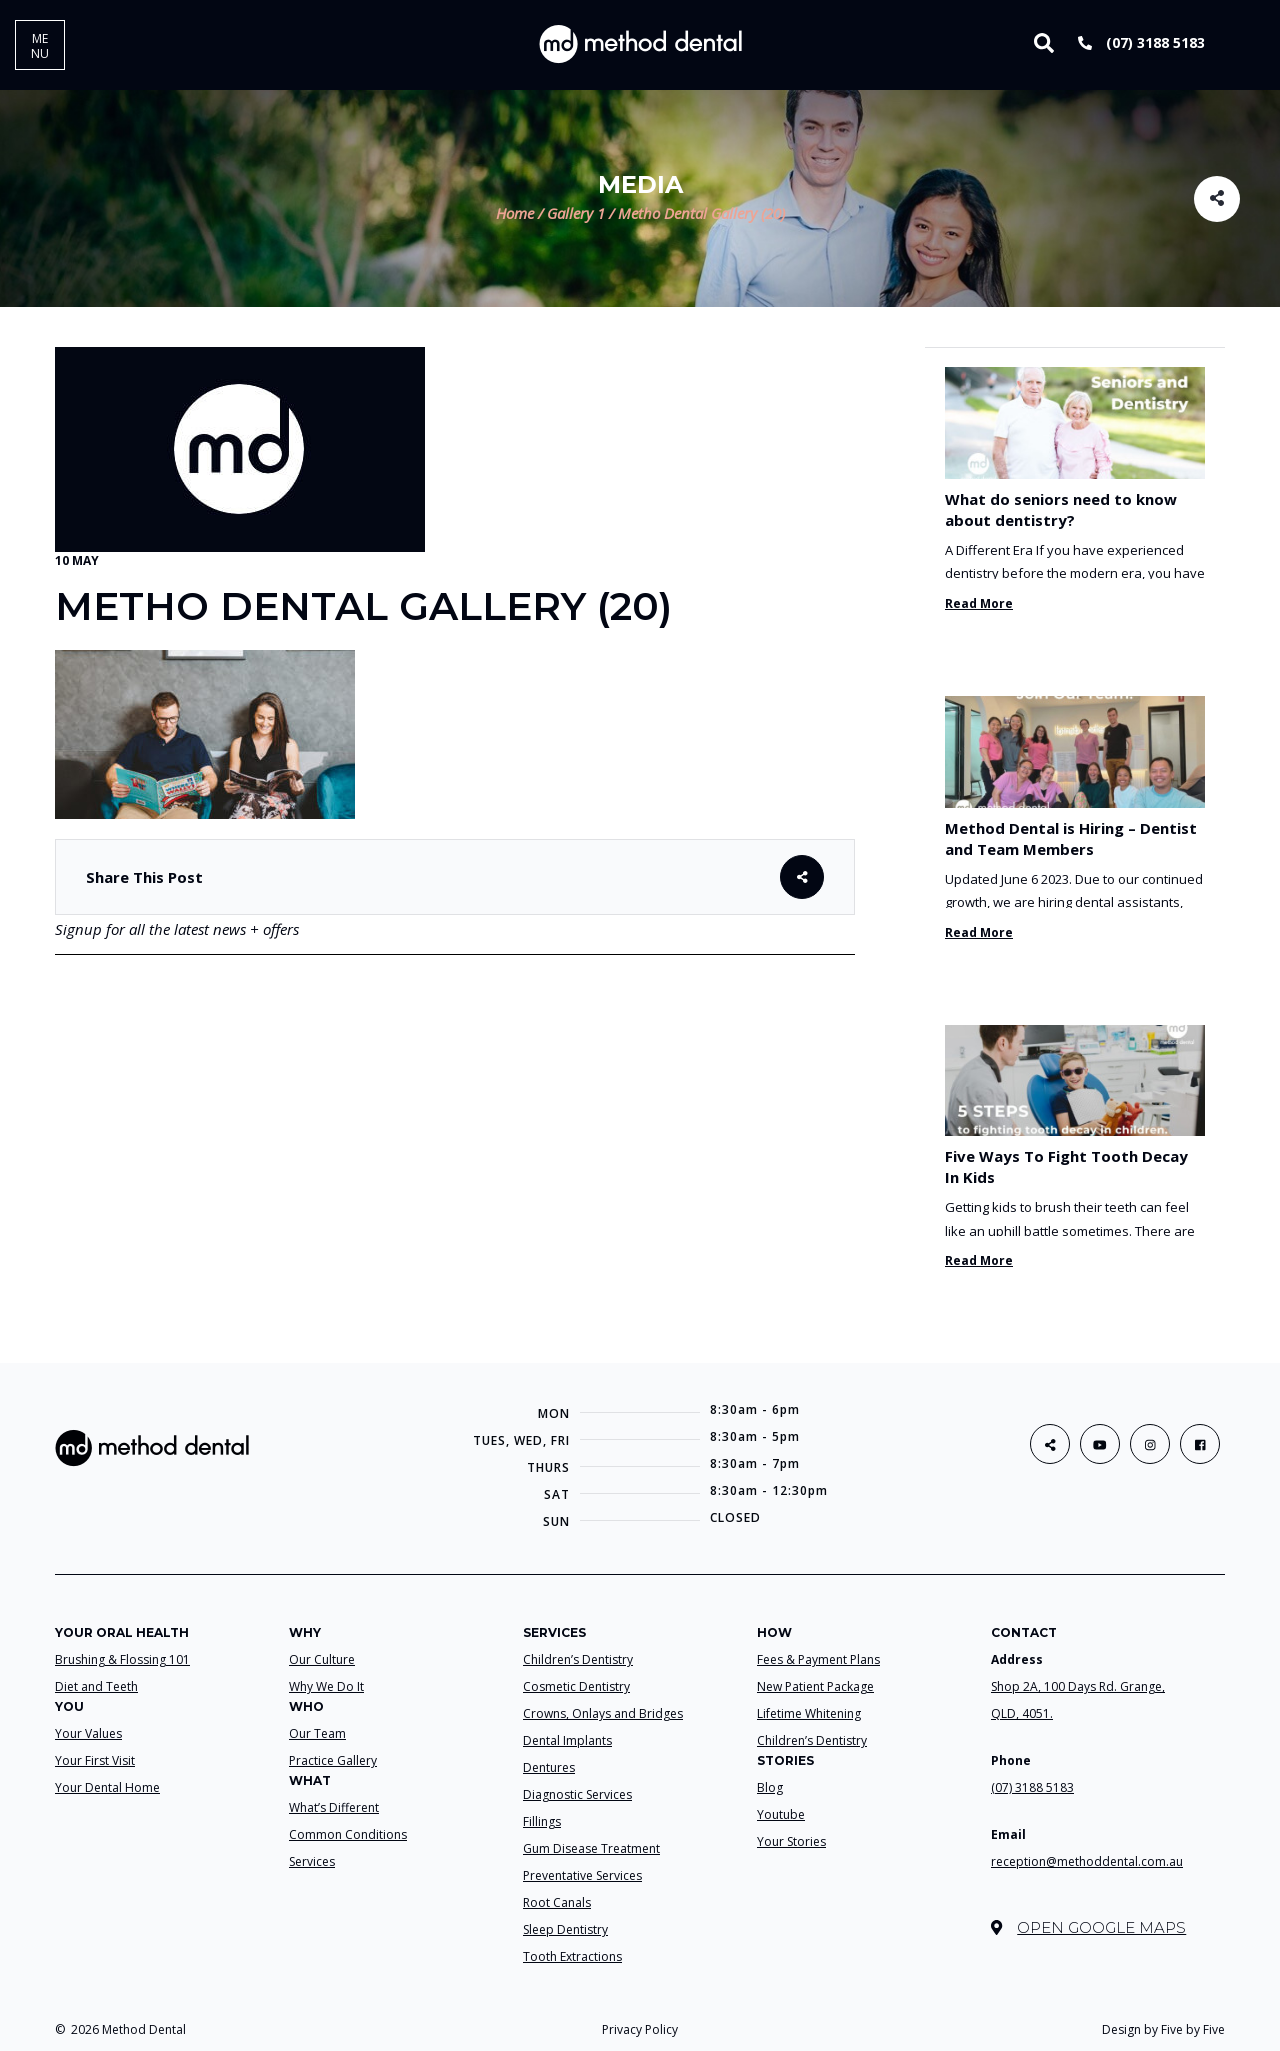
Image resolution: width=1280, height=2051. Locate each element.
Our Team (317, 1733)
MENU (40, 46)
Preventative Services (582, 1875)
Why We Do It (326, 1686)
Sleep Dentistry (565, 1929)
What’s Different (334, 1807)
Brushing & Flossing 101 (122, 1659)
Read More (979, 603)
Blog (770, 1787)
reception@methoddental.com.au (1087, 1861)
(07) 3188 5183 (1141, 42)
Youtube (781, 1814)
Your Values (88, 1733)
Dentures (549, 1767)
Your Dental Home (107, 1787)
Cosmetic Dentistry (576, 1686)
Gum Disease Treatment (591, 1848)
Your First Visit (95, 1760)
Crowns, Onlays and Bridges (603, 1713)
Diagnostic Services (577, 1794)
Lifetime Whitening (809, 1713)
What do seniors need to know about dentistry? (1061, 509)
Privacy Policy (640, 2029)
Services (312, 1861)
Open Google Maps (1088, 1927)
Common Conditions (348, 1834)
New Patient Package (815, 1686)
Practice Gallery (333, 1760)
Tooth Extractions (572, 1956)
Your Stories (791, 1841)
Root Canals (557, 1902)
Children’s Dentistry (578, 1659)
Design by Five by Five (1163, 2029)
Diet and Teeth (96, 1686)
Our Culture (322, 1659)
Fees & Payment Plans (818, 1659)
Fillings (542, 1821)
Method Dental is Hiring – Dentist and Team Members (1071, 838)
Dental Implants (567, 1740)
